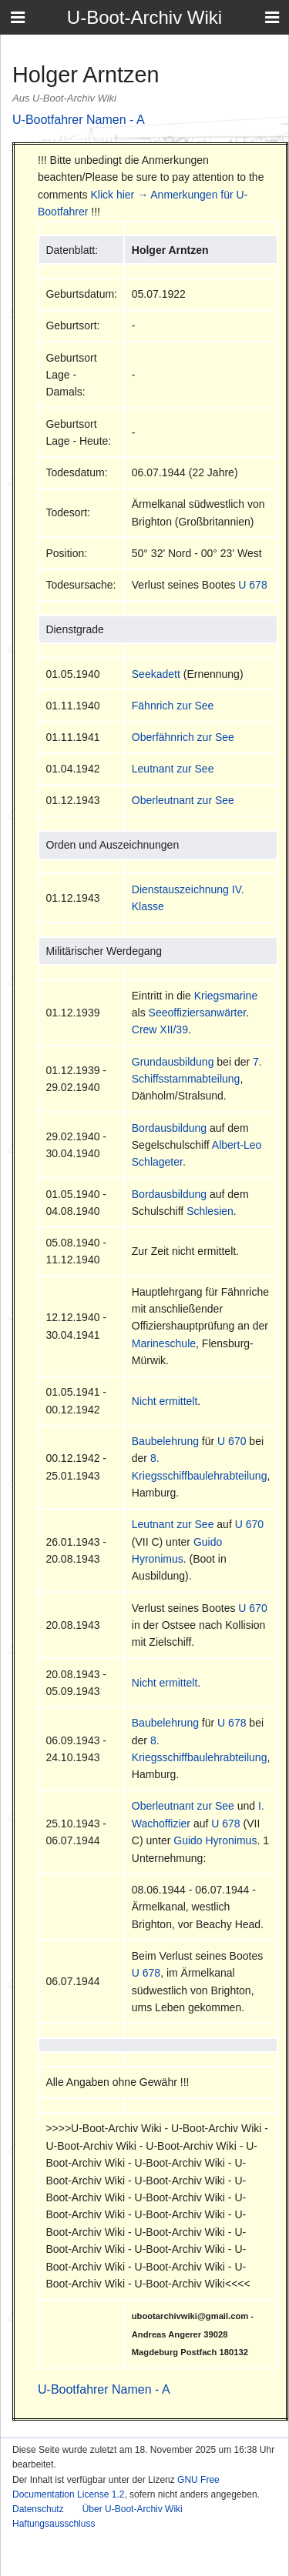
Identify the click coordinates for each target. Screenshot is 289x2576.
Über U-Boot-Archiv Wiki (132, 2509)
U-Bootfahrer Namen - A (78, 119)
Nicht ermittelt (165, 1401)
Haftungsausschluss (53, 2523)
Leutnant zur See (173, 768)
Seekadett (156, 674)
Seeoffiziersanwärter (198, 1012)
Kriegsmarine (225, 995)
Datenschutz (38, 2509)
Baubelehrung (165, 1441)
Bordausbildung (169, 1128)
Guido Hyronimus (215, 1840)
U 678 (252, 585)
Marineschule (164, 1343)
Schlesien (210, 1211)
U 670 (231, 1441)
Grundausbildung (173, 1062)
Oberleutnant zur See (183, 800)
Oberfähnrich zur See (183, 737)
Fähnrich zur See (173, 705)
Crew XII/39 (160, 1029)
